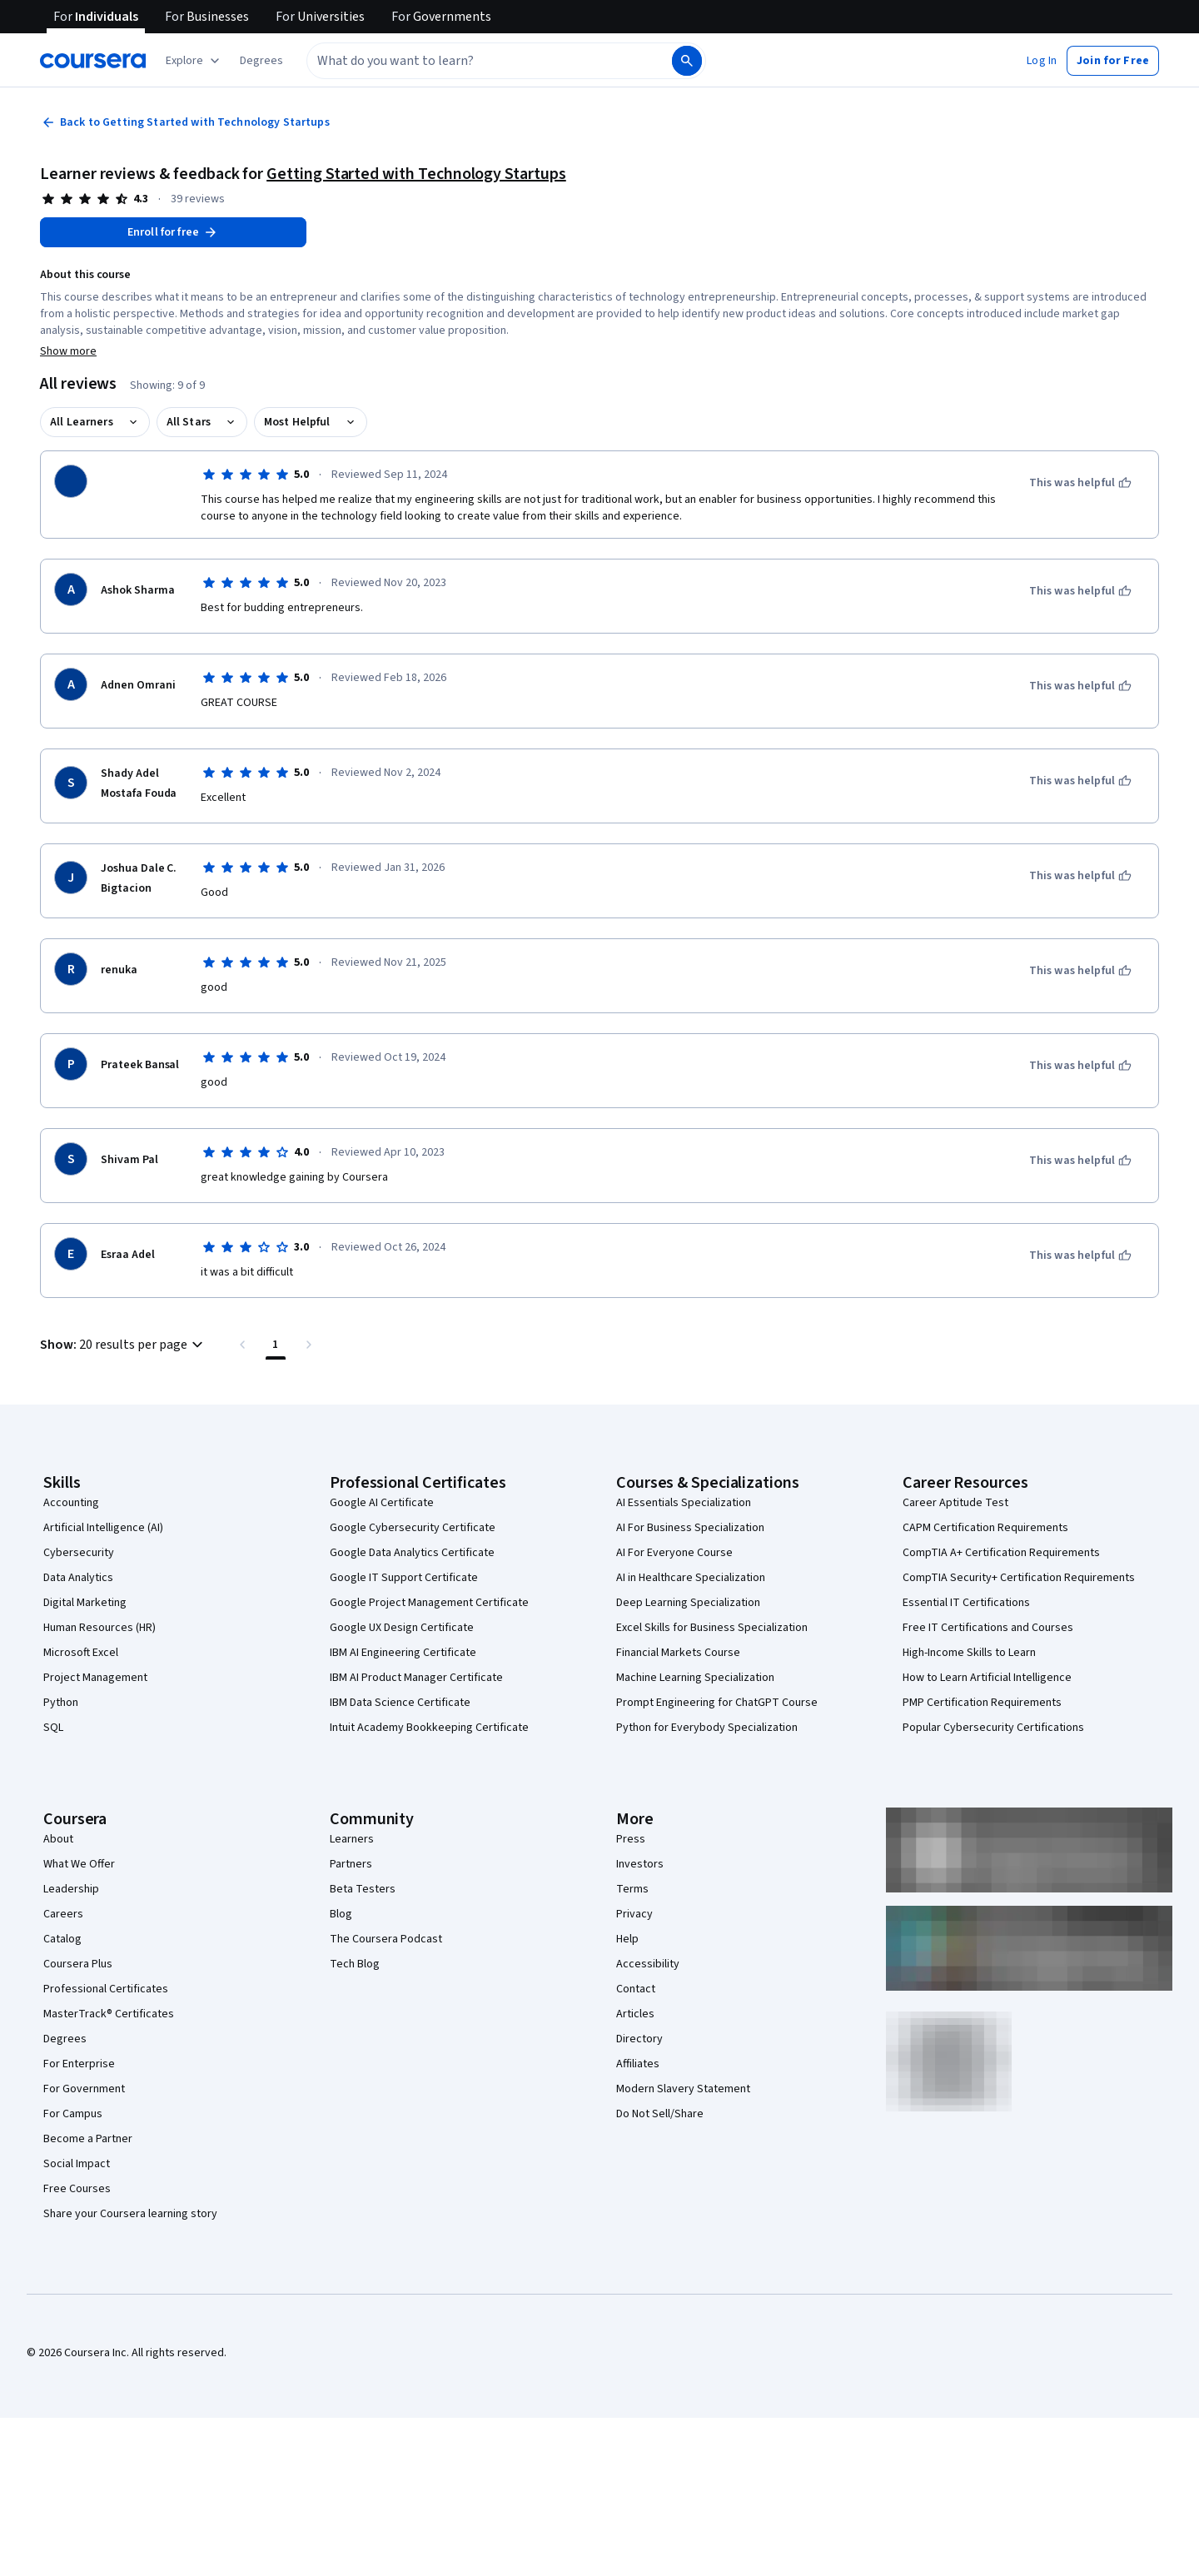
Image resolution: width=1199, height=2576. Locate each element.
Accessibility (647, 1964)
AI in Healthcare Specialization (690, 1577)
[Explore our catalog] (194, 61)
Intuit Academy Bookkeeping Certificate (429, 1727)
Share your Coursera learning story (130, 2214)
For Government (84, 2089)
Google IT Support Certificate (404, 1577)
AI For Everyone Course (674, 1552)
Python (60, 1702)
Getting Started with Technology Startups (416, 174)
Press (630, 1839)
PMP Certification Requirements (982, 1702)
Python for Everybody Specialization (707, 1727)
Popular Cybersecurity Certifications (993, 1727)
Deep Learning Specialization (688, 1602)
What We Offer (79, 1864)
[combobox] (488, 61)
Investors (640, 1864)
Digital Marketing (85, 1602)
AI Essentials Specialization (683, 1502)
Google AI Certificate (382, 1502)
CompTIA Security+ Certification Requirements (1019, 1577)
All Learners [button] (81, 422)
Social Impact (76, 2164)
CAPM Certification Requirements (985, 1527)
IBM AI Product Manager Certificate (416, 1677)
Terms (632, 1889)
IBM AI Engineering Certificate (403, 1652)
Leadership (71, 1889)
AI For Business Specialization (690, 1527)
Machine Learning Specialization (695, 1677)
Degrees (65, 2039)
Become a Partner (87, 2139)
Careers (63, 1914)
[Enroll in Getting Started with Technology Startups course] (173, 232)
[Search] (687, 61)
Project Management (95, 1677)
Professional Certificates (105, 1989)
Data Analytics (78, 1577)
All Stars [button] (189, 422)
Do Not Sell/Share (660, 2114)
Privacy (634, 1914)
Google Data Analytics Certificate (412, 1552)
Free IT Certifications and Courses (988, 1627)
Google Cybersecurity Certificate (412, 1527)
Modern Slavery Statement (683, 2089)
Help (627, 1939)
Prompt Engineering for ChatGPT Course (717, 1702)
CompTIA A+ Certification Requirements (1001, 1552)
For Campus (72, 2114)
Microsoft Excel (80, 1652)
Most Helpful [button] (297, 422)
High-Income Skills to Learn (969, 1652)
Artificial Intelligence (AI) (103, 1527)
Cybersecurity (78, 1552)
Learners (352, 1839)
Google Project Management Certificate (429, 1602)
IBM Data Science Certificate (400, 1702)
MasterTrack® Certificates (108, 2014)
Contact (635, 1989)
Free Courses (77, 2189)
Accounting (71, 1502)
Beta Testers (363, 1889)
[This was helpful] (1080, 483)
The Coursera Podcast (386, 1939)
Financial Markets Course (678, 1652)
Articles (635, 2014)
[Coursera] (93, 60)
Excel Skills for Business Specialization (712, 1627)
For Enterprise (79, 2064)
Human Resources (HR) (99, 1627)
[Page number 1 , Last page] (276, 1345)
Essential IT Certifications (966, 1602)
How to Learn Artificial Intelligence (987, 1677)
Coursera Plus (77, 1964)
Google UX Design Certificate (402, 1627)
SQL (53, 1727)
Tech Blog (355, 1964)
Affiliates (637, 2064)
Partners (351, 1864)
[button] (261, 61)
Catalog (62, 1939)
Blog (341, 1914)
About (58, 1839)
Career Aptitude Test (955, 1502)
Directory (639, 2039)
